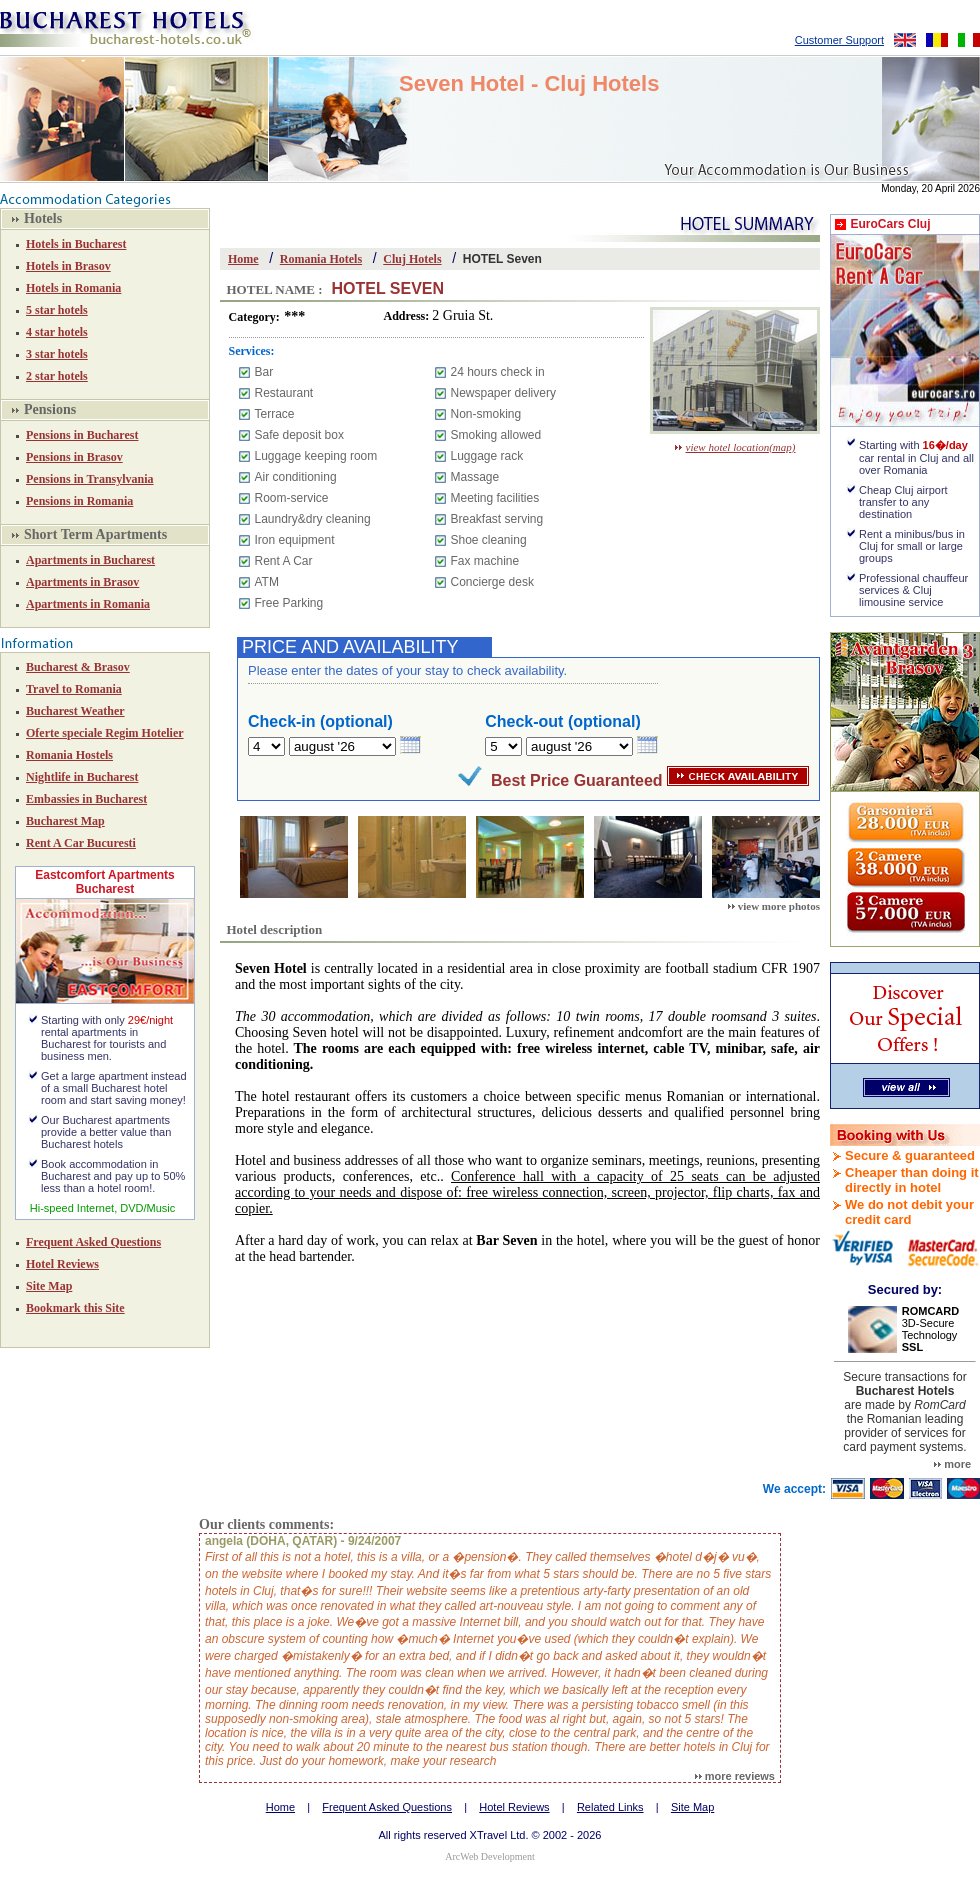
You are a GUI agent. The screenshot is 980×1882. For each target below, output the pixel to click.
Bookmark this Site (75, 1308)
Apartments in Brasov (82, 582)
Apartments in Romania (88, 604)
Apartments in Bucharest (90, 560)
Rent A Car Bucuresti (81, 843)
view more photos (774, 906)
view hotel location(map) (735, 447)
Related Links (610, 1807)
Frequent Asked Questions (93, 1242)
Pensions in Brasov (74, 457)
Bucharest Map (65, 821)
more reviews (735, 1776)
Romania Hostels (69, 755)
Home (243, 259)
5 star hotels (57, 310)
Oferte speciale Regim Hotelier (105, 733)
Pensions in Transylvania (90, 479)
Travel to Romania (74, 689)
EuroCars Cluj (890, 224)
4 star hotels (57, 332)
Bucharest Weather (75, 711)
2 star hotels (57, 376)
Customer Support (839, 40)
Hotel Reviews (62, 1264)
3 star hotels (57, 354)
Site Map (49, 1286)
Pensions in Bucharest (82, 435)
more (952, 1464)
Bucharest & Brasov (78, 667)
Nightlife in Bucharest (82, 777)
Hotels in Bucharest (76, 244)
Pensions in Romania (79, 501)
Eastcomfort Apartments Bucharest (105, 882)
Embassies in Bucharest (86, 799)
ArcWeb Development (489, 1856)
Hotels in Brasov (68, 266)
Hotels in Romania (73, 288)
